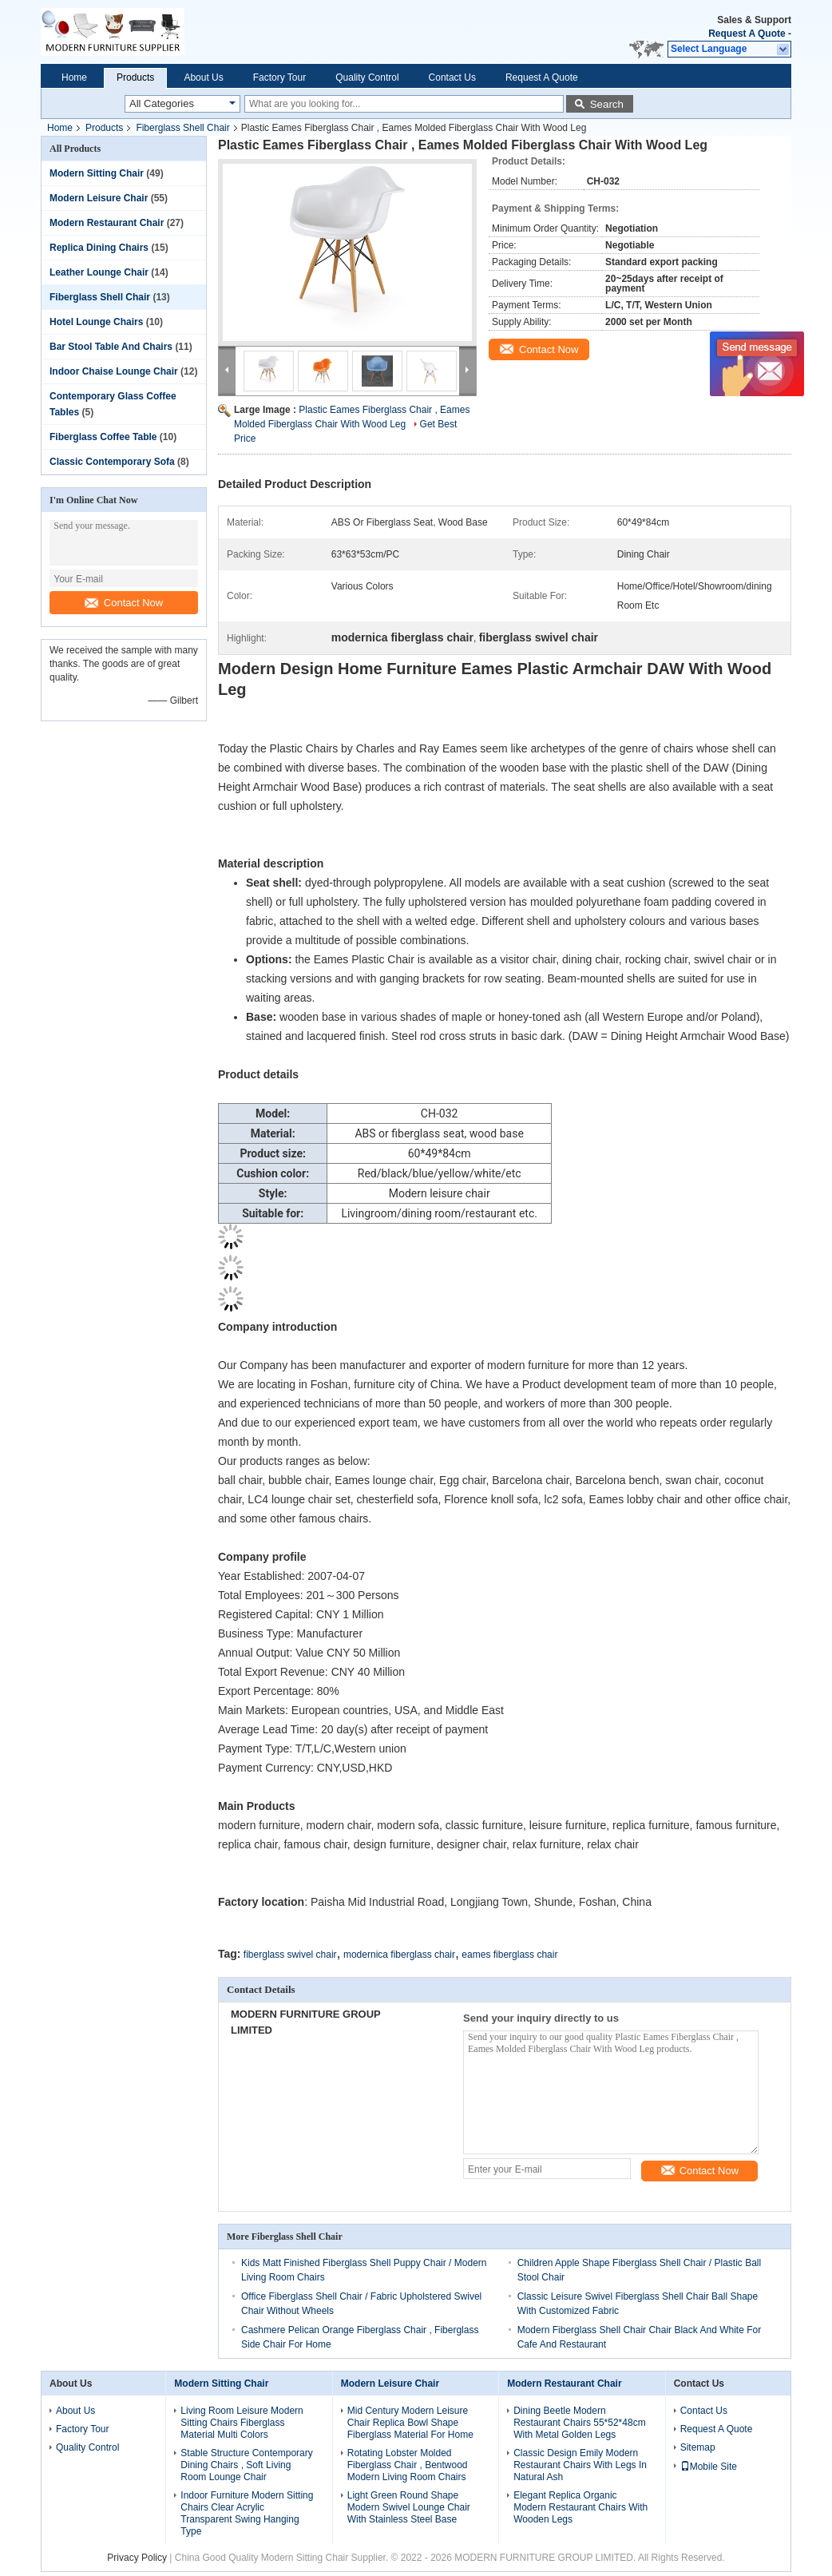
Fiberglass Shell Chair (182, 127)
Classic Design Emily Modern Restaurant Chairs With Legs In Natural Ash (580, 2465)
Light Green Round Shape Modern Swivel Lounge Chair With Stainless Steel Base (408, 2507)
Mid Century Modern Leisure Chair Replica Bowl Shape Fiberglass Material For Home (410, 2422)
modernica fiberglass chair (399, 1954)
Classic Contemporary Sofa (112, 461)
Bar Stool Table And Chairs (111, 346)
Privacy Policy (137, 2557)
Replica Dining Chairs (99, 247)
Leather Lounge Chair (99, 272)
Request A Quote (746, 33)
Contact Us (452, 77)
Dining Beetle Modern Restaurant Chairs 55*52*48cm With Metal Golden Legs (579, 2422)
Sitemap (697, 2447)
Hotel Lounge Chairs (96, 321)
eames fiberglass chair (509, 1954)
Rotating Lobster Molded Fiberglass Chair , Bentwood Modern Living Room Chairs (407, 2465)
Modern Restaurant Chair (107, 222)
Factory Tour (279, 77)
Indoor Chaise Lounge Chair (114, 371)
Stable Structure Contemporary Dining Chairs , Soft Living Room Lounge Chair (246, 2465)
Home (74, 77)
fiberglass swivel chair (290, 1954)
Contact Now (124, 603)
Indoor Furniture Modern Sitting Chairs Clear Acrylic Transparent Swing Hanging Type (246, 2513)
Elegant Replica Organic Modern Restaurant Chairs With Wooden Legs (580, 2507)
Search (607, 104)
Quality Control (366, 77)
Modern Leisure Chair (99, 198)
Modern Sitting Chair (97, 173)
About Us (203, 77)
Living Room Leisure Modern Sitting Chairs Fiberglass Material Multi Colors (241, 2422)
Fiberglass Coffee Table (103, 437)
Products (135, 77)
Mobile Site (708, 2466)
